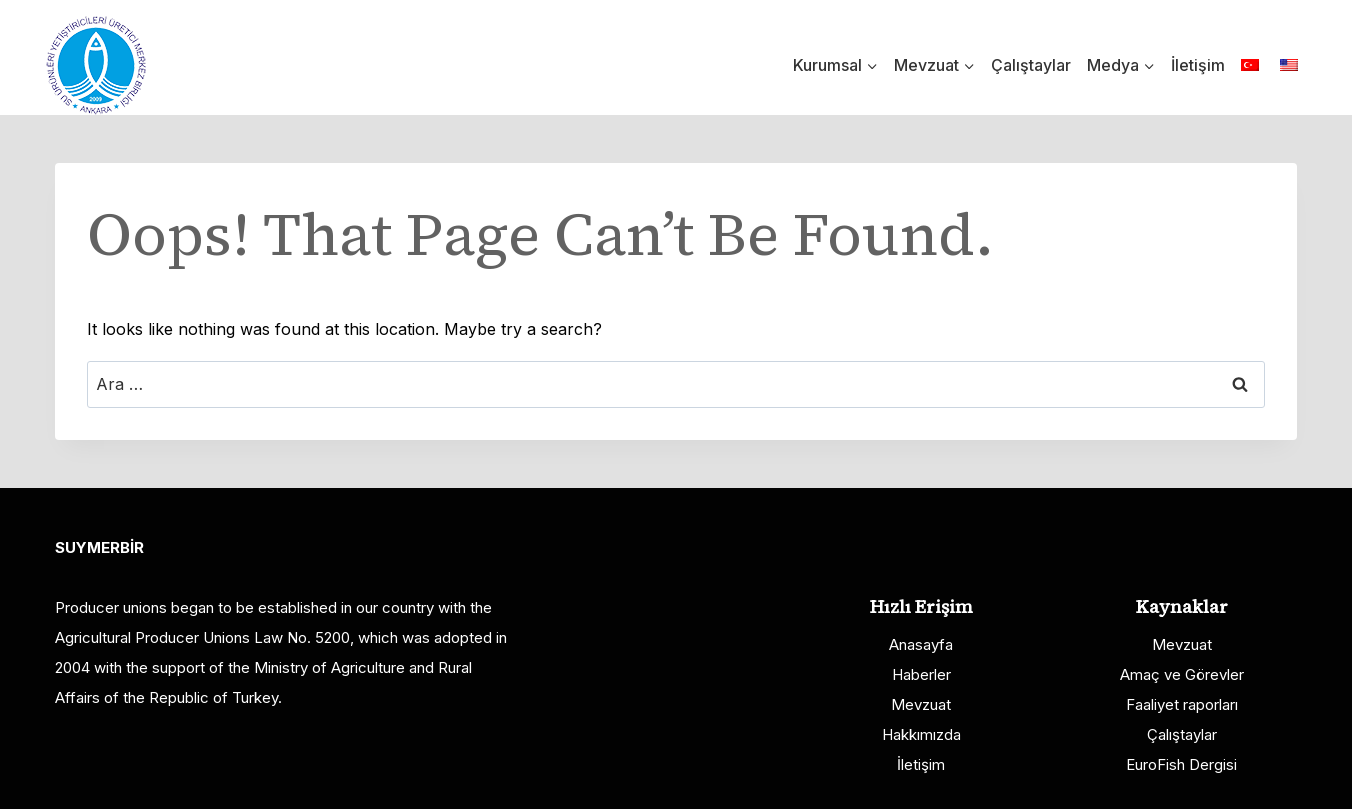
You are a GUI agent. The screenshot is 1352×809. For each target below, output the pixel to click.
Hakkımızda (921, 734)
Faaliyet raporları (1182, 704)
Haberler (921, 674)
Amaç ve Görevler (1182, 674)
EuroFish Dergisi (1181, 764)
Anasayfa (921, 644)
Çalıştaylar (1031, 65)
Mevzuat (921, 704)
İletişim (1198, 65)
